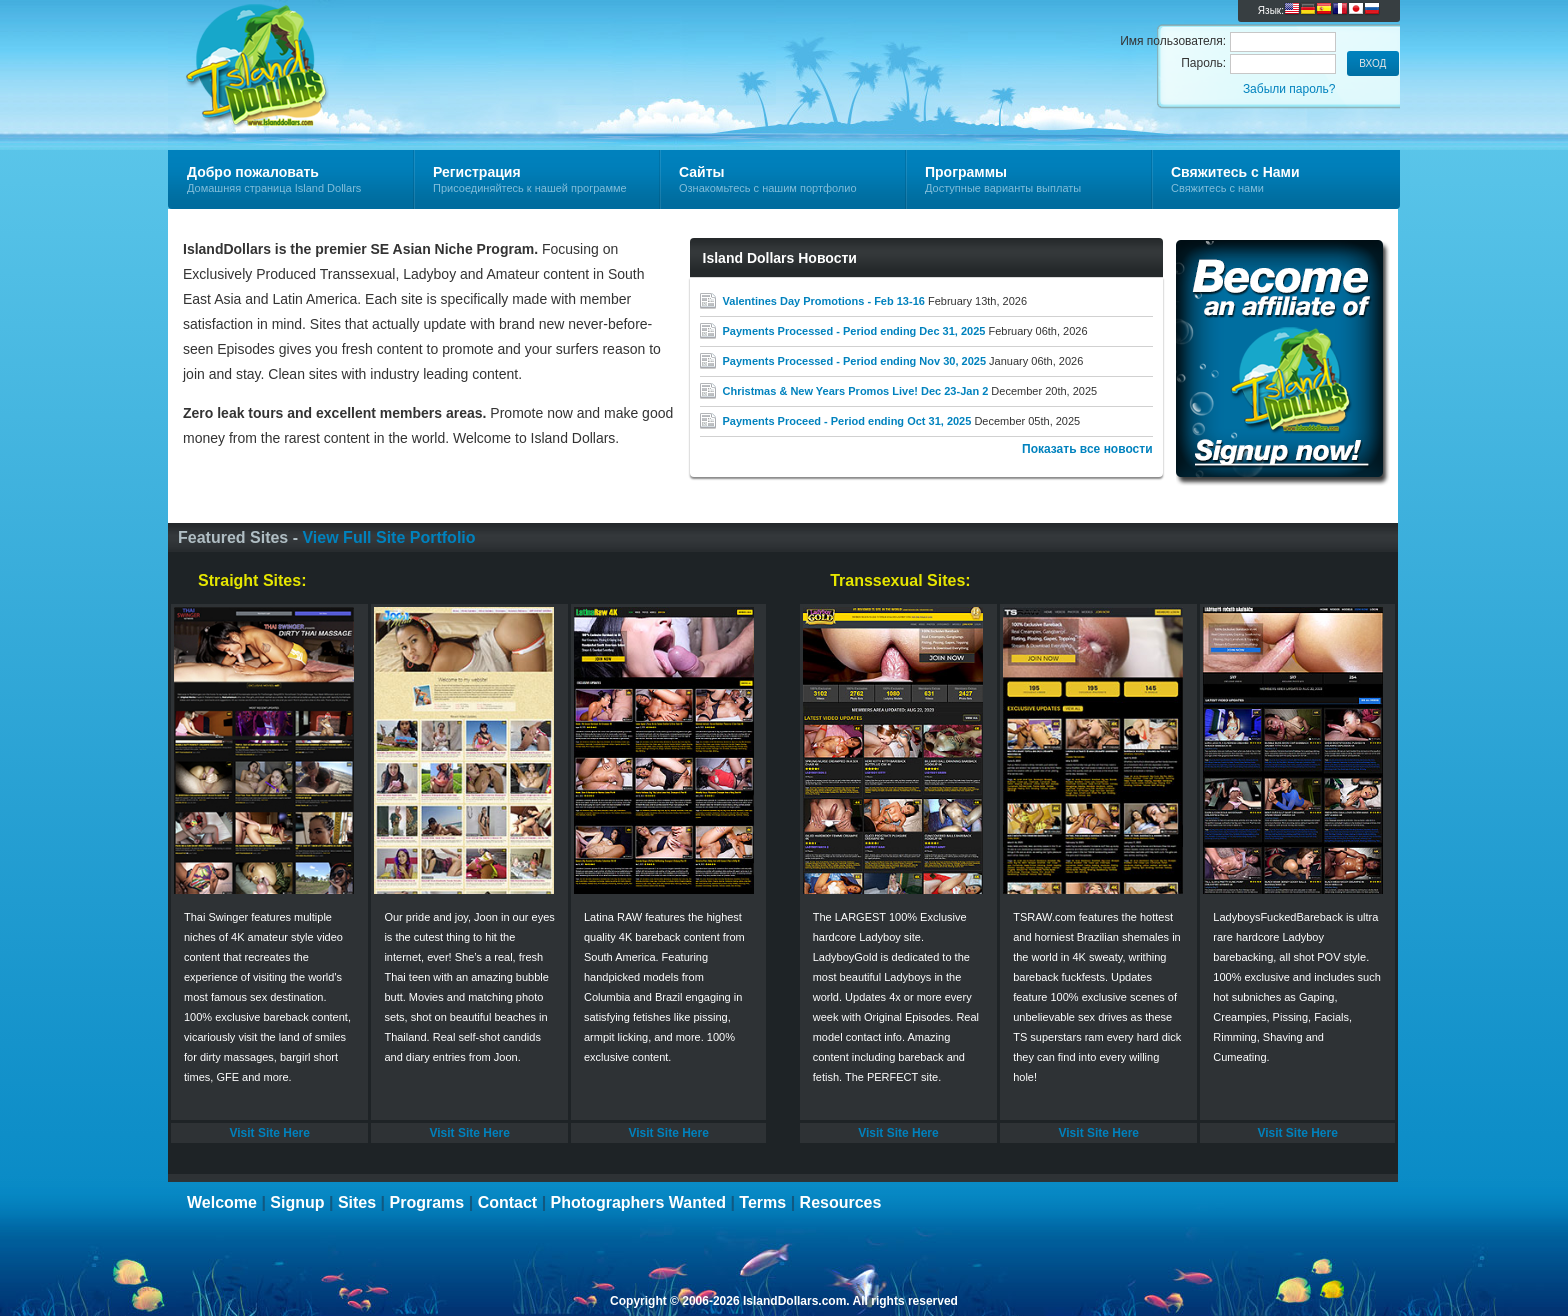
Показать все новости (1087, 449)
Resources (841, 1202)
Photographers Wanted (638, 1202)
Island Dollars (406, 46)
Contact (508, 1202)
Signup (297, 1202)
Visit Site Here (269, 1133)
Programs (427, 1202)
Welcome (222, 1202)
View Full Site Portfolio (388, 537)
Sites (357, 1202)
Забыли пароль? (1289, 89)
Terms (762, 1202)
